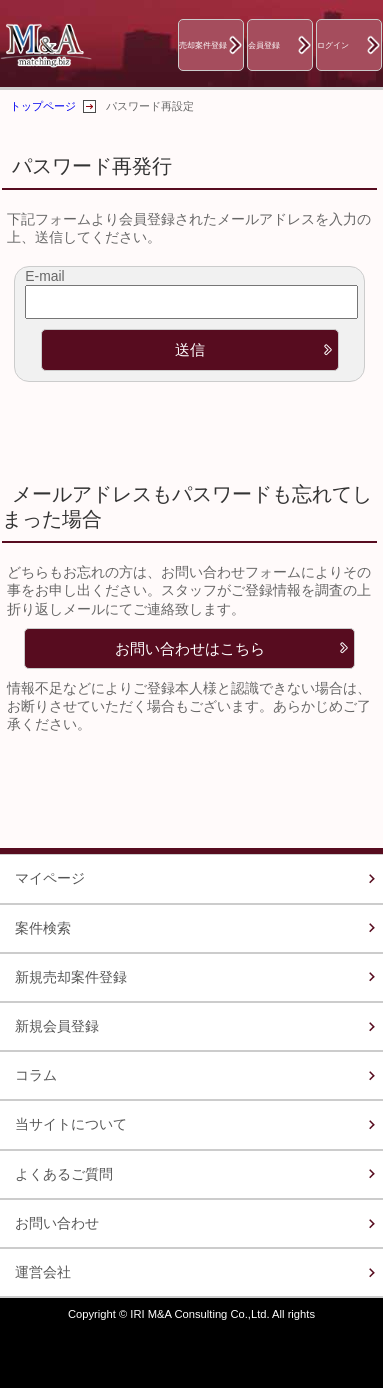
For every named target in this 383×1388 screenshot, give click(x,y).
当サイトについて (71, 1124)
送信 (190, 349)
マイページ (50, 878)
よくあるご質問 (64, 1174)
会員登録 (264, 45)
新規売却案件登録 (71, 977)
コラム (36, 1075)
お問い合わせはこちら (190, 648)
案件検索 (43, 928)
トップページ (43, 106)
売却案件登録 (203, 45)
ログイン (333, 45)
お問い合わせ (57, 1223)
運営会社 (43, 1272)
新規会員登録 (57, 1026)
